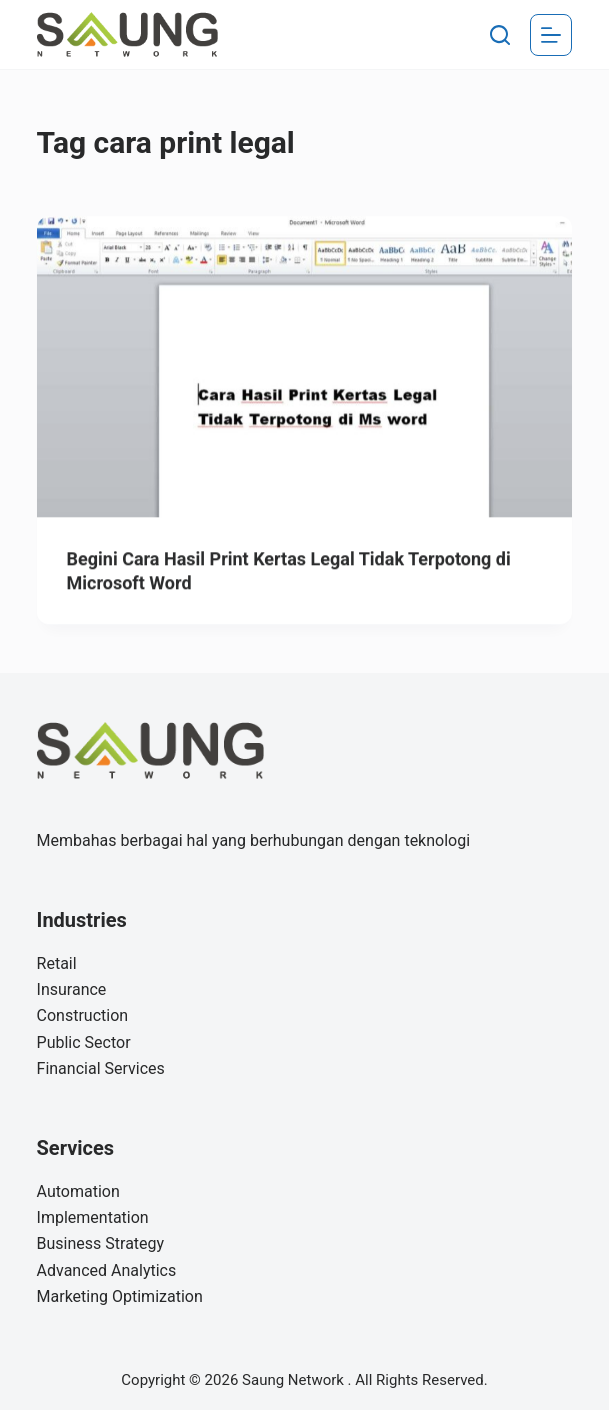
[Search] (500, 35)
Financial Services (101, 1068)
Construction (83, 1015)
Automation (78, 1191)
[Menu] (551, 35)
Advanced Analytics (107, 1270)
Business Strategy (101, 1243)
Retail (57, 963)
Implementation (93, 1217)
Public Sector (84, 1042)
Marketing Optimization (120, 1296)
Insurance (72, 989)
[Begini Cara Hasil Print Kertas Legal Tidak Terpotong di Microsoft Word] (305, 367)
